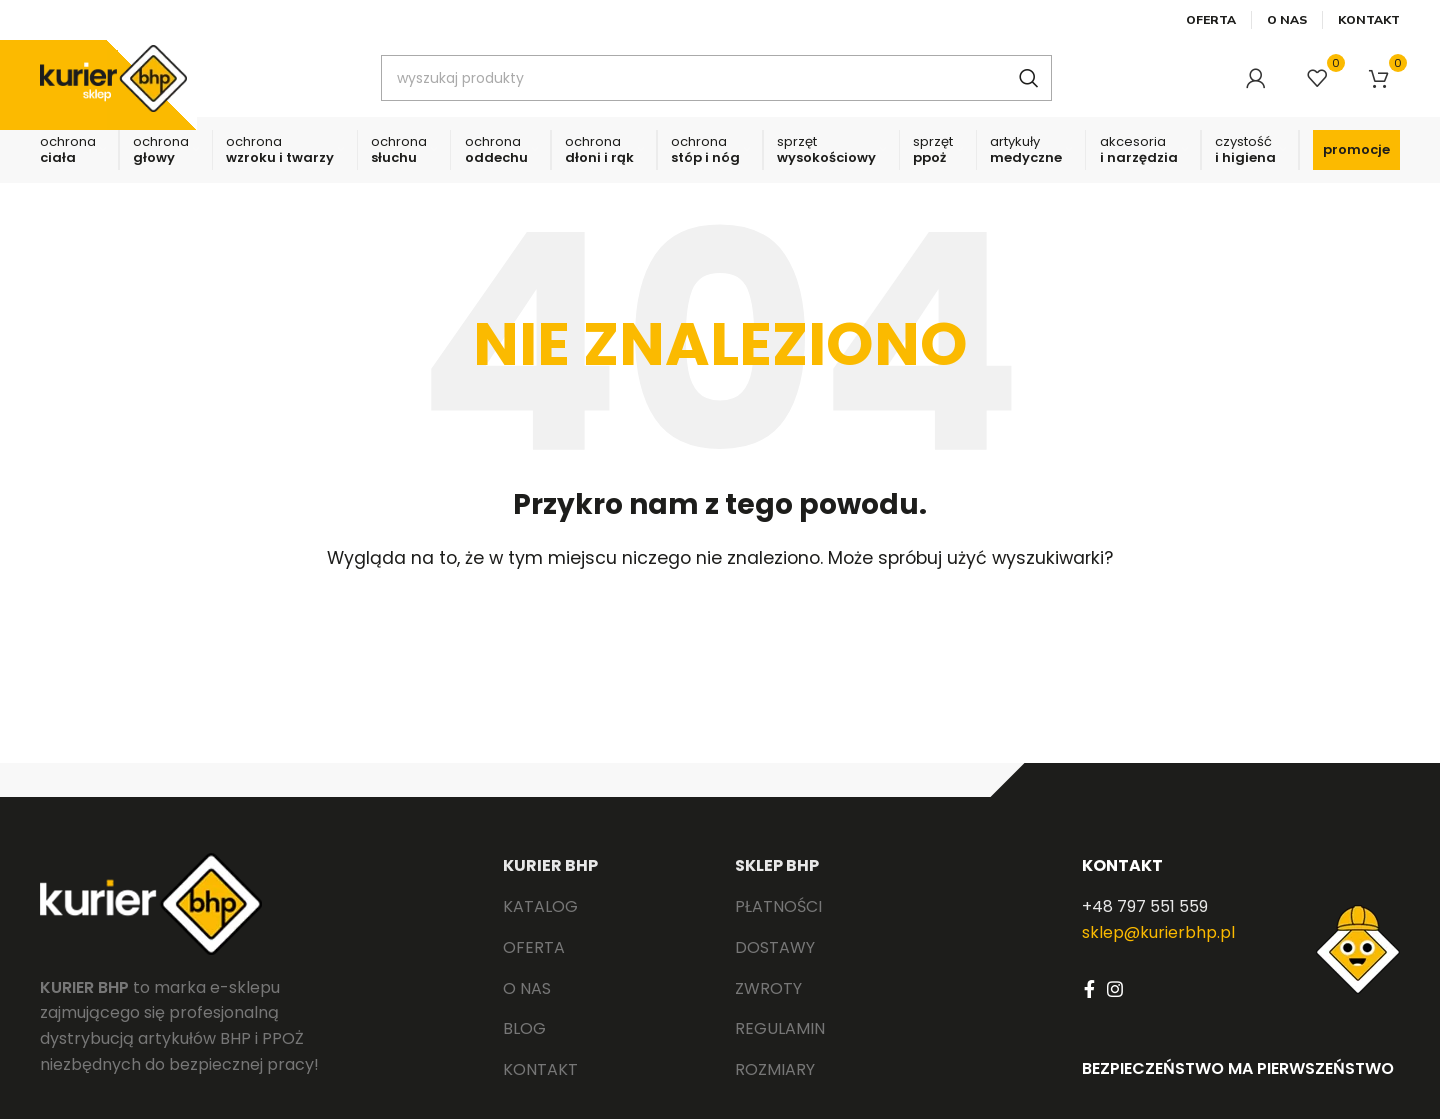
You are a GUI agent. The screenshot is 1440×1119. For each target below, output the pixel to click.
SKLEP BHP (777, 882)
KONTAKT (1122, 882)
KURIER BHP (550, 882)
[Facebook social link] (1089, 1006)
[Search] (731, 85)
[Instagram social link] (1115, 1006)
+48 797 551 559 (1145, 923)
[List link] (604, 924)
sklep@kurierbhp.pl (1158, 949)
